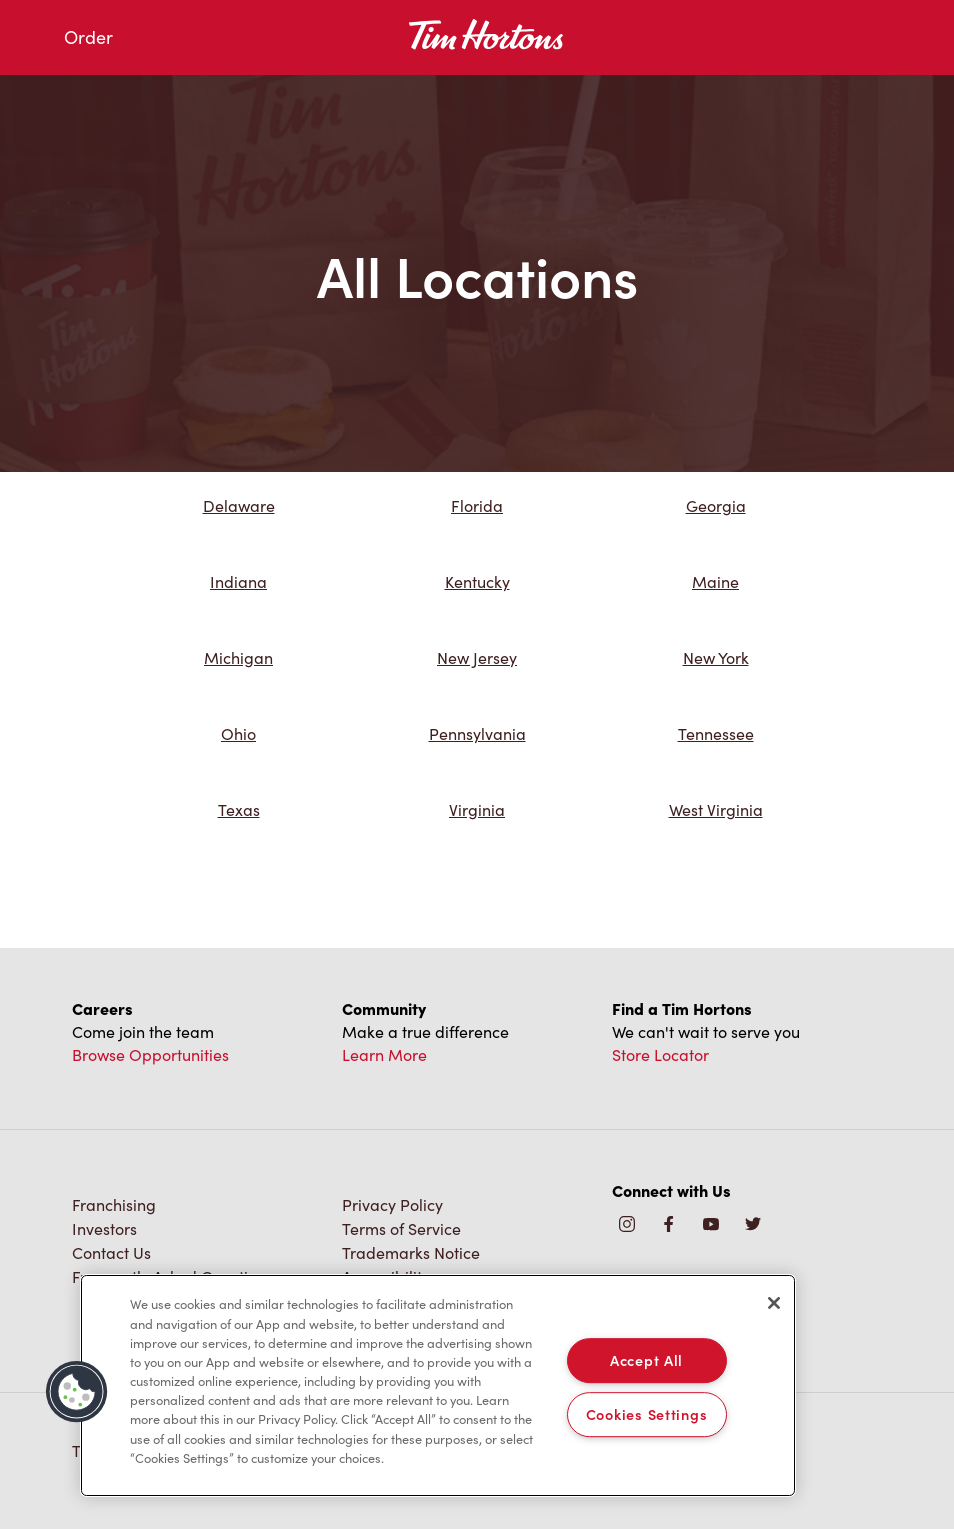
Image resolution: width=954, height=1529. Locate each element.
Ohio (238, 733)
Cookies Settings (647, 1414)
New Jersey (477, 657)
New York (716, 657)
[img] (753, 1225)
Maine (715, 581)
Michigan (238, 657)
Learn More (384, 1054)
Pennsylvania (477, 733)
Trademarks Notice (411, 1252)
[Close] (774, 1303)
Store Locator (660, 1054)
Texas (239, 809)
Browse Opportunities (150, 1054)
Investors (104, 1228)
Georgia (716, 505)
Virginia (477, 809)
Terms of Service (401, 1228)
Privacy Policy (392, 1204)
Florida (477, 505)
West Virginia (716, 809)
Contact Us (111, 1252)
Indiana (238, 581)
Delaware (239, 505)
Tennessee (716, 733)
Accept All (646, 1360)
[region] (438, 1385)
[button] (77, 1392)
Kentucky (477, 581)
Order (88, 37)
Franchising (114, 1204)
